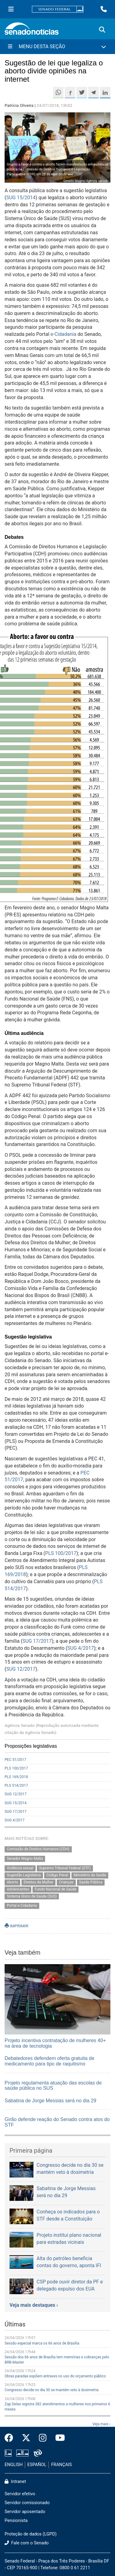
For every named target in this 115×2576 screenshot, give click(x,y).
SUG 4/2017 (80, 1648)
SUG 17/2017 (37, 1641)
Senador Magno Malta (25, 1859)
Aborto (12, 1882)
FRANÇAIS (61, 2464)
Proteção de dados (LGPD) (31, 2534)
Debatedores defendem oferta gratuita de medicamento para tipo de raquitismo (49, 2061)
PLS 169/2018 (16, 1777)
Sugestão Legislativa (24, 1875)
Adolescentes (18, 1889)
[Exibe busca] (102, 29)
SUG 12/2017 (20, 1669)
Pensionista (16, 2520)
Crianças (66, 1882)
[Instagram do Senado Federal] (43, 2438)
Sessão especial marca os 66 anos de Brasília (42, 2343)
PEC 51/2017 (15, 1760)
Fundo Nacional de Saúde (55, 1889)
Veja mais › (101, 2424)
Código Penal (57, 1875)
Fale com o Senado (27, 2543)
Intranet (15, 2481)
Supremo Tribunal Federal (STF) (64, 1868)
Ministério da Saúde (90, 1875)
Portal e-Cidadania (22, 1906)
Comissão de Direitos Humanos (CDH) (38, 1849)
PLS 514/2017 (16, 1785)
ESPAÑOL (36, 2464)
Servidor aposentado (25, 2511)
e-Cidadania (63, 334)
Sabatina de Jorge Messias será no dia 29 (50, 2100)
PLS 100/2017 (60, 1553)
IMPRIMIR (16, 1925)
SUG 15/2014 (20, 197)
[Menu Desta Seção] (57, 46)
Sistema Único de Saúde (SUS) (32, 1896)
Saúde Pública (90, 1882)
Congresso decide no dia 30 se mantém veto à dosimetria (51, 2390)
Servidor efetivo (20, 2493)
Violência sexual (20, 1868)
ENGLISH (14, 2464)
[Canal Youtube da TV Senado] (58, 2438)
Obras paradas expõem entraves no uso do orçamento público (55, 2376)
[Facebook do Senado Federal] (11, 2438)
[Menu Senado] (11, 9)
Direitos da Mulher (38, 1882)
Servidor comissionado (27, 2502)
